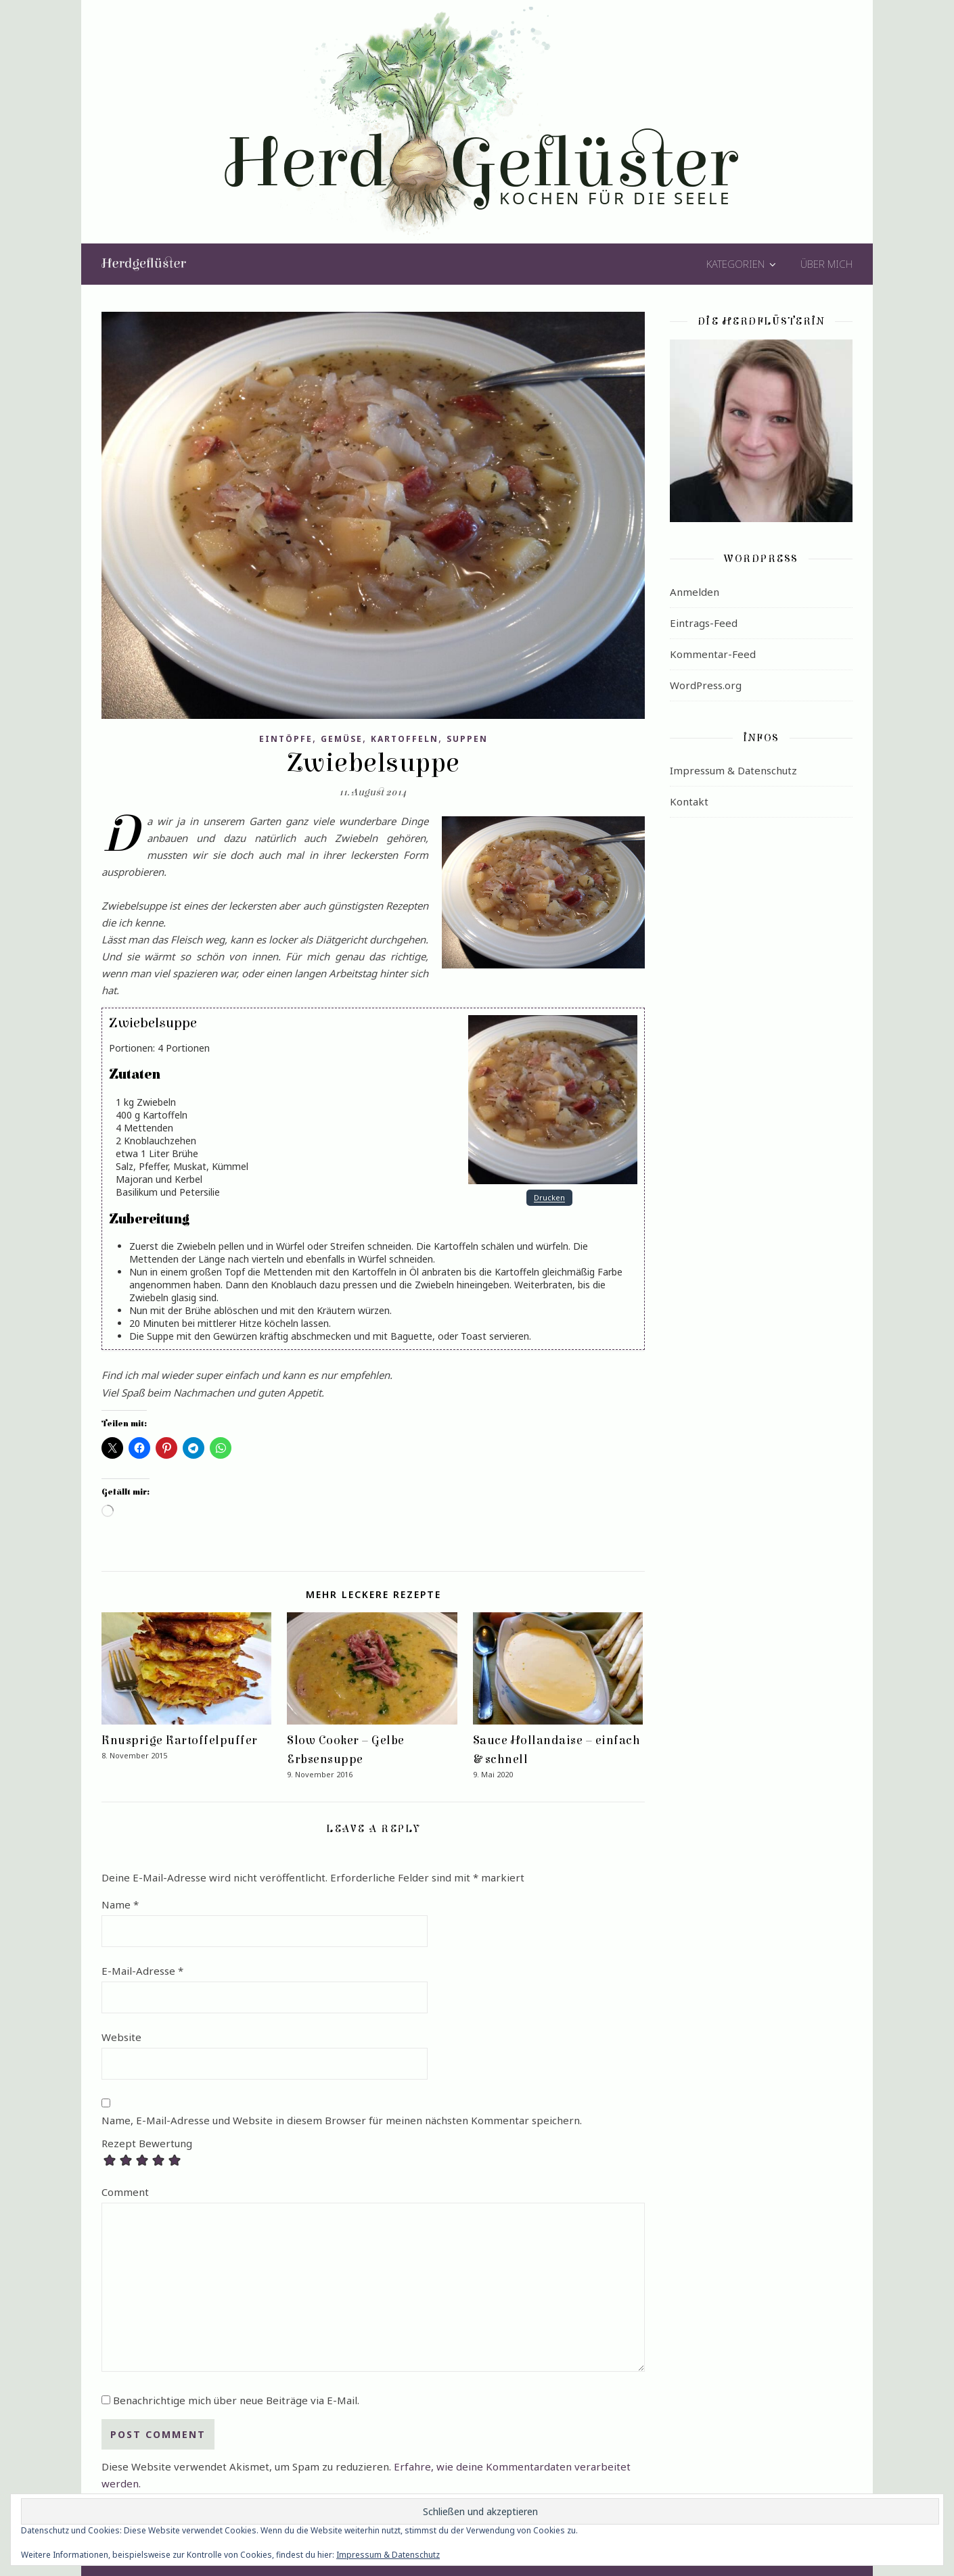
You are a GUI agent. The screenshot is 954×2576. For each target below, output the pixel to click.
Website (121, 2037)
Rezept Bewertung (146, 2143)
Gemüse (342, 739)
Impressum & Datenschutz (733, 770)
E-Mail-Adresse (142, 1970)
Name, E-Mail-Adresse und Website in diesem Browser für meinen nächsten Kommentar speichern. (341, 2120)
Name (120, 1904)
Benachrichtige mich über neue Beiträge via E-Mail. (236, 2400)
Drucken (549, 1198)
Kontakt (689, 801)
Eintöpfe (286, 739)
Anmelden (694, 592)
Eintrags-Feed (703, 623)
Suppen (467, 739)
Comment (125, 2192)
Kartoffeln (404, 739)
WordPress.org (706, 685)
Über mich (826, 264)
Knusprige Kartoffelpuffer (179, 1740)
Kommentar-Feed (713, 654)
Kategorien (735, 264)
